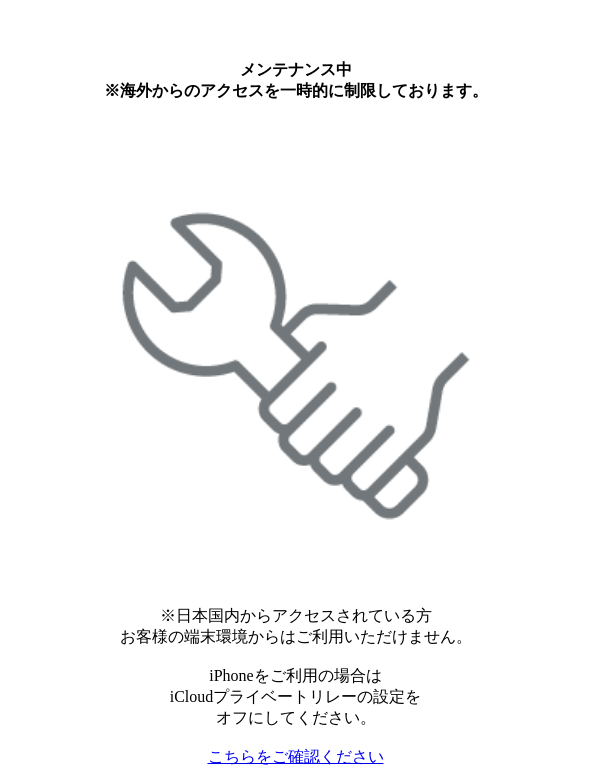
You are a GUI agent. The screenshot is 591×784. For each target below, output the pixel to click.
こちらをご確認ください (296, 756)
